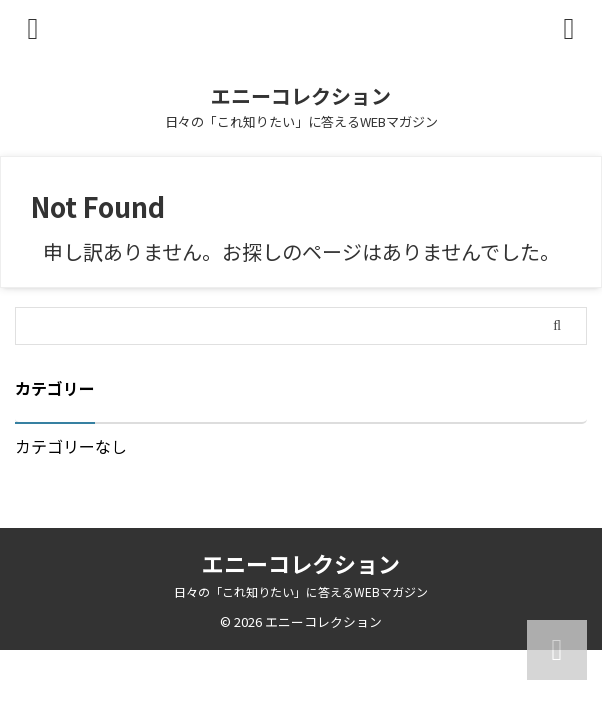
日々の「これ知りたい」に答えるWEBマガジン (301, 591)
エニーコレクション (301, 95)
